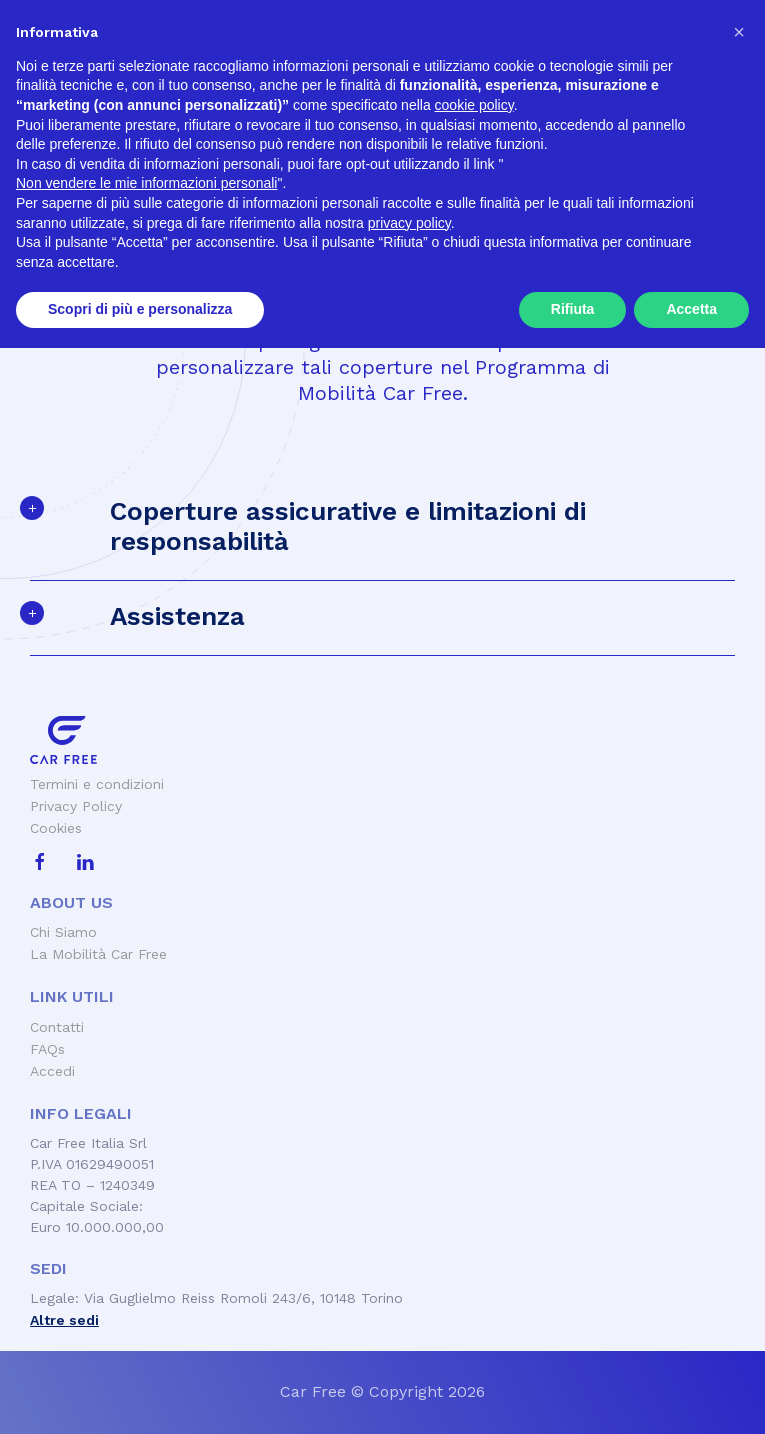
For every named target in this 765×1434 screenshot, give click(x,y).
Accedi (52, 1071)
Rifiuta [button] (573, 1395)
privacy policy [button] (409, 1309)
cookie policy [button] (474, 1191)
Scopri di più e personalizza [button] (140, 1395)
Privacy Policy (76, 806)
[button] (739, 1118)
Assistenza (177, 616)
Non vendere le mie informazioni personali (146, 1269)
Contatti (57, 1027)
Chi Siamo (63, 932)
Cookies (56, 828)
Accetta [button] (691, 1395)
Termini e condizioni (97, 784)
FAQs (47, 1049)
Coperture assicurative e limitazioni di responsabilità (348, 526)
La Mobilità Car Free (98, 954)
